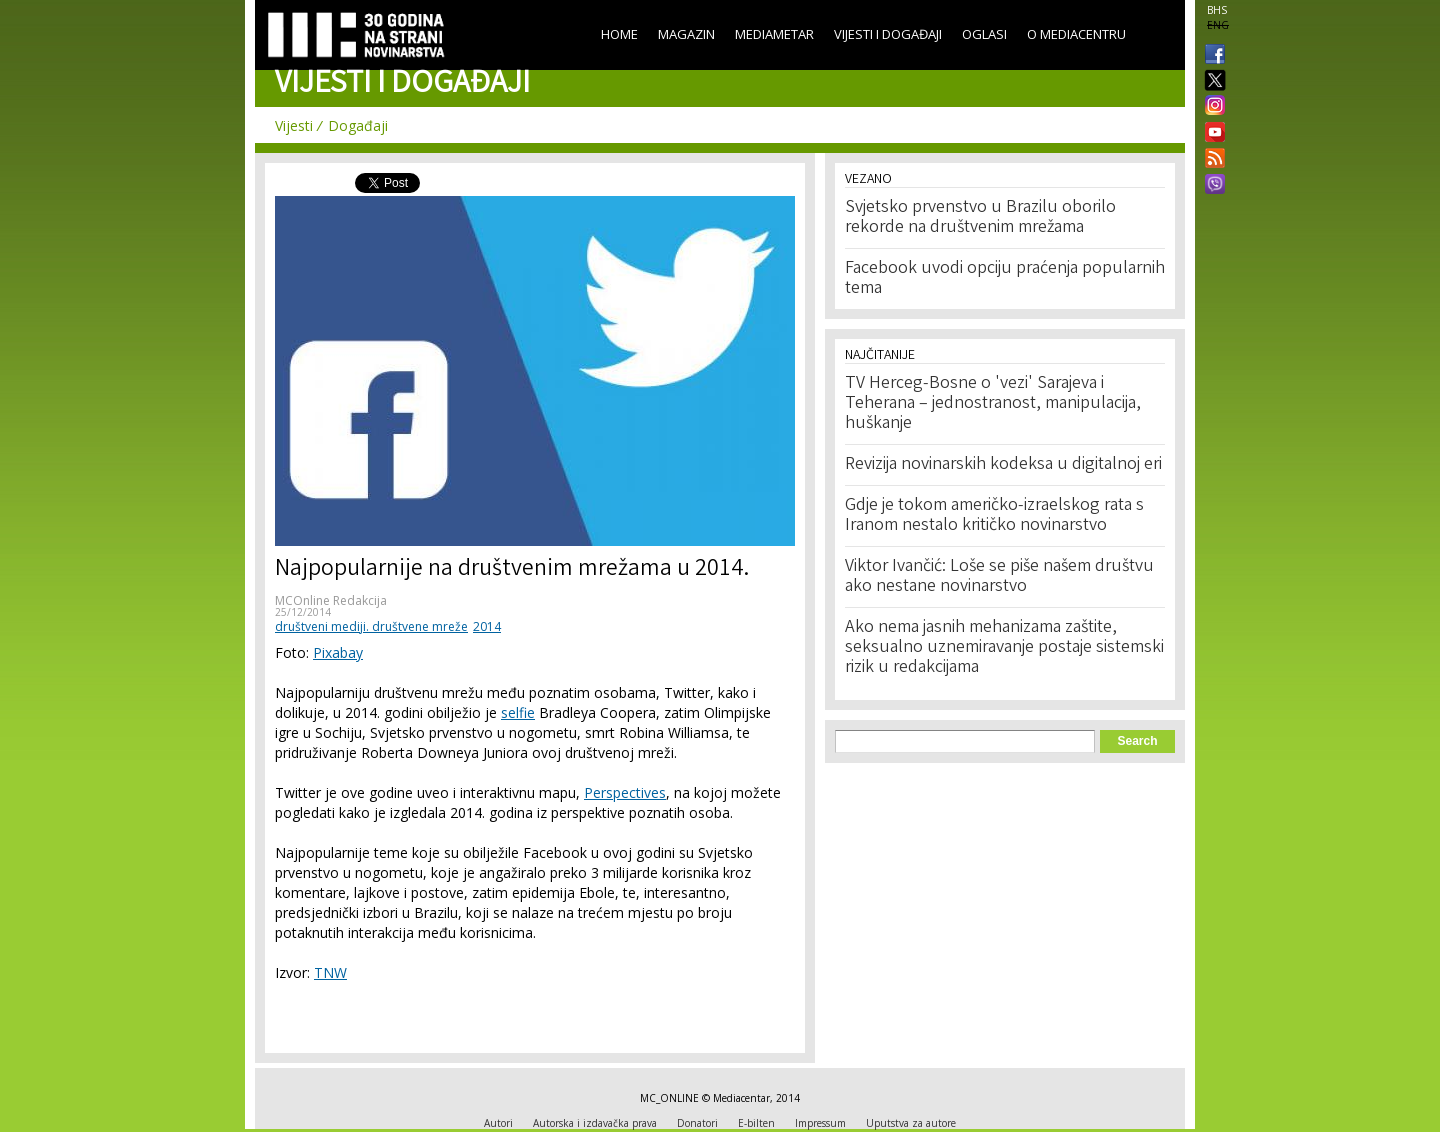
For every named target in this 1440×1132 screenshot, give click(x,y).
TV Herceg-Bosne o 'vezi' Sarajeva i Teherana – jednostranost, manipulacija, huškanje (993, 404)
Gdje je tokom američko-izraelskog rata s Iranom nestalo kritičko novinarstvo (994, 516)
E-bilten (756, 1123)
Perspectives (625, 792)
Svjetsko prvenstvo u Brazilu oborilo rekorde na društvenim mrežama (980, 218)
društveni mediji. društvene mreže (371, 626)
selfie (518, 712)
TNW (330, 972)
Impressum (820, 1123)
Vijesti (294, 125)
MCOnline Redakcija (331, 600)
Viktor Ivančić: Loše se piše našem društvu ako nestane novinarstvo (999, 577)
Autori (498, 1123)
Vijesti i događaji (888, 34)
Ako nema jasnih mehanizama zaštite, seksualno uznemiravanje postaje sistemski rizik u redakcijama (1004, 648)
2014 (487, 626)
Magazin (686, 34)
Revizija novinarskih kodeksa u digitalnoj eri (1003, 465)
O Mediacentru (1076, 34)
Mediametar (774, 34)
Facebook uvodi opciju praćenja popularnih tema (1005, 279)
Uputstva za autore (911, 1123)
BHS (1217, 10)
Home (619, 34)
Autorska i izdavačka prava (595, 1123)
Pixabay (338, 652)
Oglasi (984, 34)
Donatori (697, 1123)
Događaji (358, 125)
